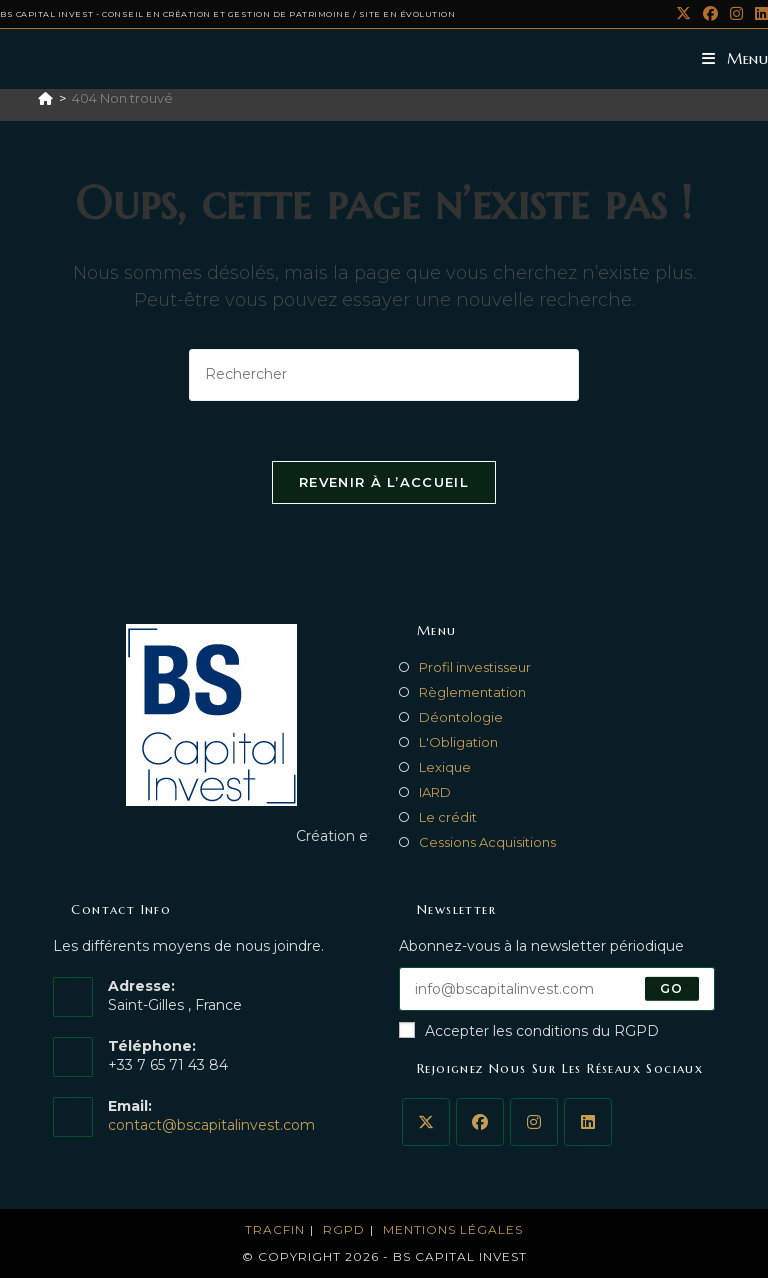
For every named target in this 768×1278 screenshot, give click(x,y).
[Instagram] (534, 1122)
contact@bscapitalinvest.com (211, 1125)
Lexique (445, 767)
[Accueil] (45, 98)
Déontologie (461, 717)
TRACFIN (275, 1229)
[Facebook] (480, 1122)
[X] (426, 1122)
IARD (435, 792)
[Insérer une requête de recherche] (384, 374)
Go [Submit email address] (671, 988)
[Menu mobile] (735, 58)
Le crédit (448, 817)
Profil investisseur (475, 667)
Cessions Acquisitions (487, 842)
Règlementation (472, 692)
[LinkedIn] (588, 1122)
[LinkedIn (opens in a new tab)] (758, 14)
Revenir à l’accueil (384, 482)
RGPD (344, 1229)
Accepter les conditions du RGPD (529, 1031)
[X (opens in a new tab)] (683, 14)
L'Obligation (458, 742)
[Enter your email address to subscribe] (557, 989)
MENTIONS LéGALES (453, 1229)
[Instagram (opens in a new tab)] (736, 14)
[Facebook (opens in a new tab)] (710, 14)
